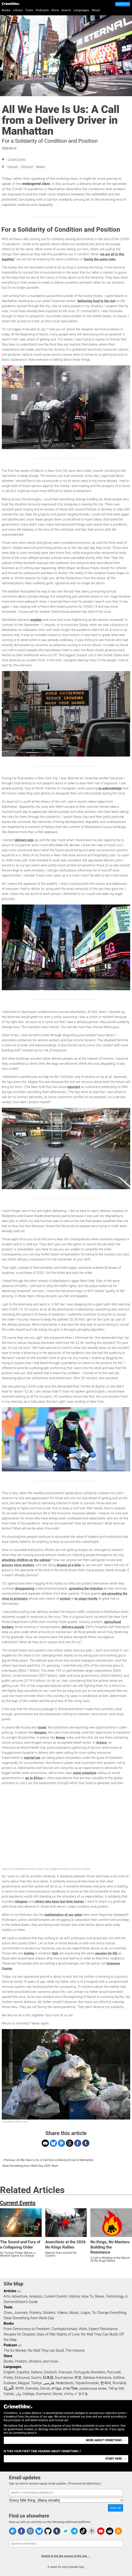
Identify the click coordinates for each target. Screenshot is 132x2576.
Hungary (40, 1732)
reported (73, 1087)
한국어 (105, 2383)
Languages (81, 10)
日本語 (48, 2377)
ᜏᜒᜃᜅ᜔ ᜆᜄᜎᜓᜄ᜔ (76, 2394)
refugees (21, 1901)
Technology (115, 2296)
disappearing (24, 1588)
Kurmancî (43, 2394)
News (99, 2296)
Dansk (45, 2388)
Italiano (40, 166)
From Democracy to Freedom (27, 2329)
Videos (62, 2312)
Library (18, 10)
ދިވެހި (18, 2394)
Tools (29, 10)
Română (119, 2383)
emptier (36, 620)
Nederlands (65, 2383)
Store (55, 10)
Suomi (36, 2377)
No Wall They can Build (46, 2350)
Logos (85, 2312)
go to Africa (34, 1778)
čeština (118, 2377)
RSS (19, 2291)
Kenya (60, 1737)
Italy (55, 1953)
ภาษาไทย (70, 2388)
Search (66, 10)
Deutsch (50, 2372)
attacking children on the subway (26, 1560)
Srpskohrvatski (87, 2383)
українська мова (93, 2388)
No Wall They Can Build (99, 2334)
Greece (101, 1742)
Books (6, 10)
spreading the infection (86, 1588)
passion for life (106, 1953)
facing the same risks (100, 259)
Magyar (24, 2383)
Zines (8, 2312)
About (96, 10)
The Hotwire (75, 2350)
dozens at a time (69, 1565)
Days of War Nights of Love (58, 2334)
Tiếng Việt (116, 2388)
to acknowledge (110, 788)
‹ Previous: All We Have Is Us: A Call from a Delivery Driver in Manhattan (47, 2160)
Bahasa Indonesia (97, 2377)
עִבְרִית (56, 2388)
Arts (7, 2296)
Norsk (57, 2394)
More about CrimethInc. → (106, 2440)
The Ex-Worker (15, 2350)
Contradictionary (64, 2329)
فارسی (48, 2383)
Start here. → (115, 2458)
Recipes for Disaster (19, 2334)
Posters (35, 2312)
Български (64, 2377)
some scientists (84, 1773)
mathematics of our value (63, 1915)
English (9, 2372)
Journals (21, 2312)
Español (23, 2372)
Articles (10, 2291)
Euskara (10, 2383)
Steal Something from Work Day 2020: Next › (30, 2166)
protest (65, 1598)
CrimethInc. (11, 3)
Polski (8, 2377)
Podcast (10, 2345)
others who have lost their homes (59, 1901)
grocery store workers (18, 1565)
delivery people (73, 1627)
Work (83, 2329)
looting (29, 1953)
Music (74, 2312)
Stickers (49, 2312)
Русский (114, 2372)
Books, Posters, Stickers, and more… (32, 2361)
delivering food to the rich (96, 301)
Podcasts (42, 10)
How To (88, 2296)
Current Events (16, 159)
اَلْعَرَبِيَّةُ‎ (9, 2388)
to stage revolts (86, 1598)
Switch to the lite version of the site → (66, 2556)
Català (9, 2394)
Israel (42, 1727)
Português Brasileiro (89, 2372)
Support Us (122, 4)
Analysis (35, 2296)
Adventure (20, 2296)
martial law (32, 1758)
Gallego (29, 2394)
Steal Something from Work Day (29, 2318)
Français (12, 166)
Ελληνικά (27, 166)
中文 (78, 2377)
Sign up (115, 2507)
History (74, 2296)
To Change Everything (109, 2312)
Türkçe (36, 2383)
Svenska (31, 2388)
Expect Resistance (103, 2329)
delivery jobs (24, 840)
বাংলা (19, 2388)
